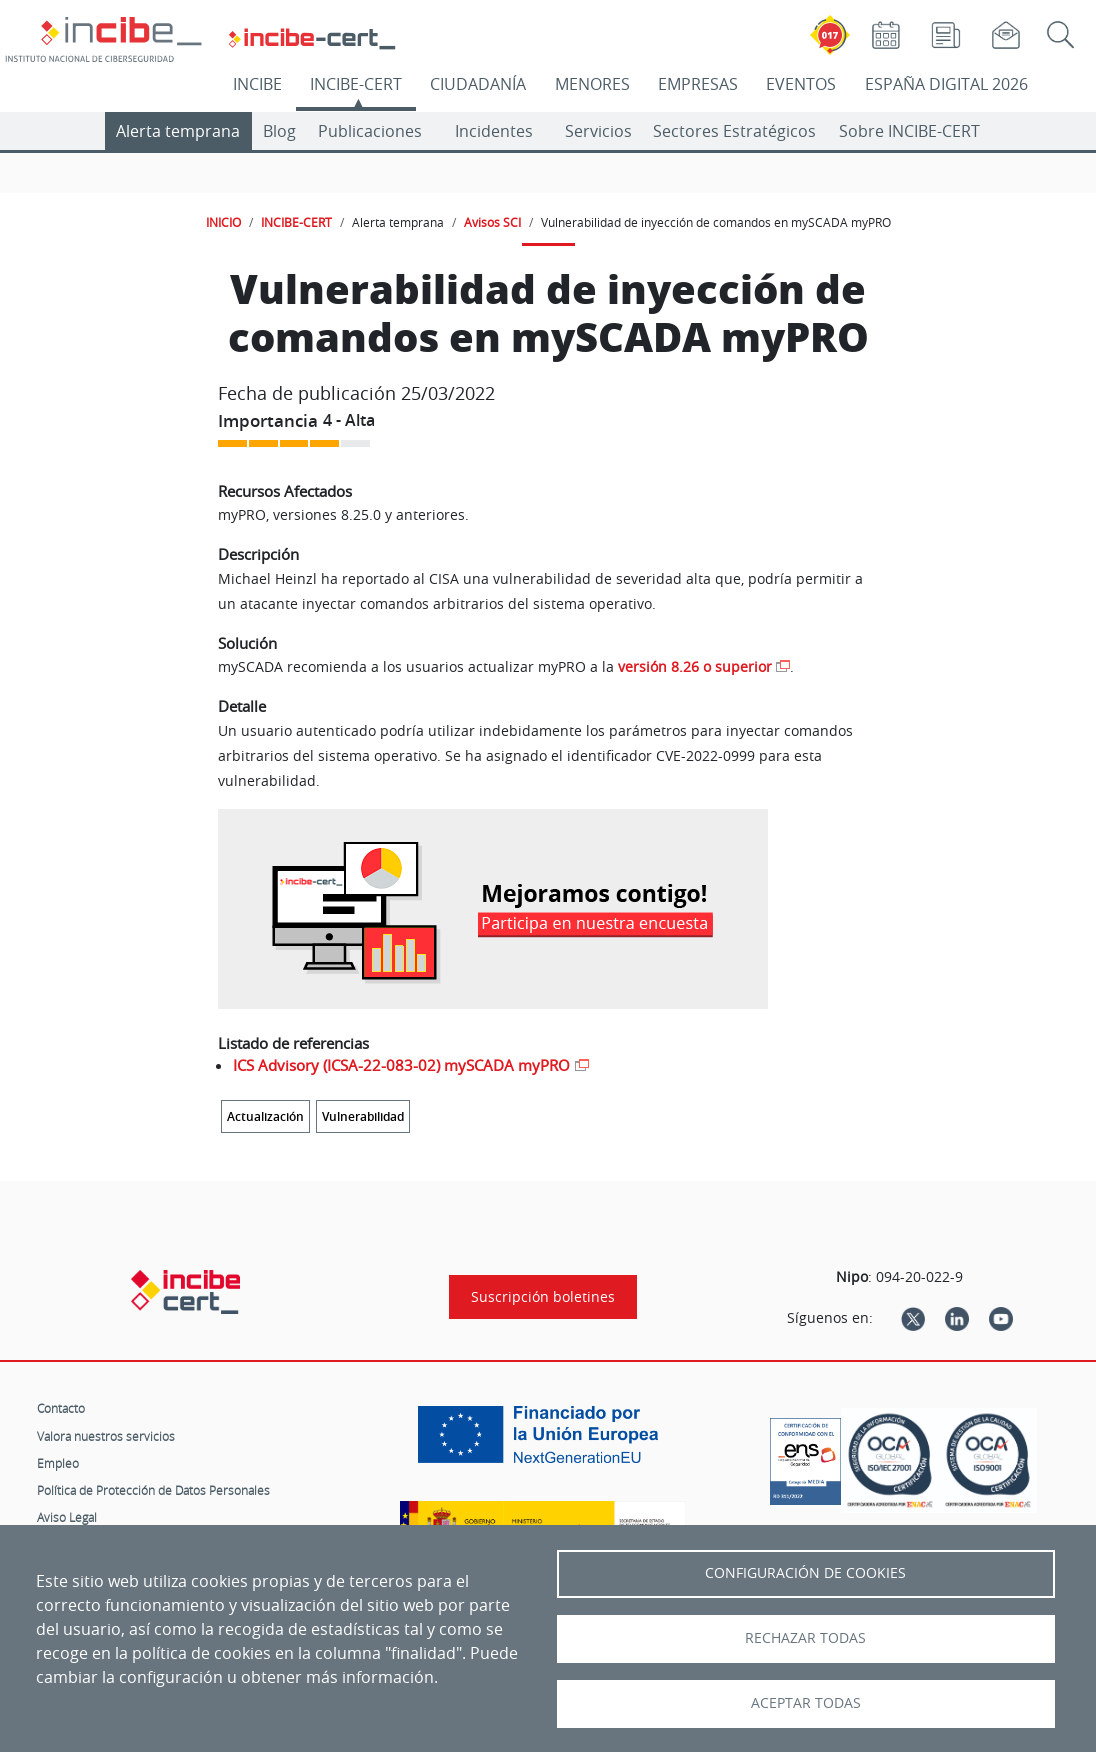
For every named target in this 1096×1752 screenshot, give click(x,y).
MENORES (592, 84)
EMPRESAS (698, 84)
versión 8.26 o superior (695, 666)
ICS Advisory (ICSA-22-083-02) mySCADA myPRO (401, 1065)
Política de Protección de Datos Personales (153, 1490)
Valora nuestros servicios (106, 1436)
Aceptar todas (806, 1703)
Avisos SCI (492, 222)
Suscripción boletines (543, 1297)
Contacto (61, 1408)
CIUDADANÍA (478, 84)
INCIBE (257, 84)
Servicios (598, 131)
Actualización (265, 1116)
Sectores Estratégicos (734, 131)
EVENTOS (801, 84)
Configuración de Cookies (805, 1573)
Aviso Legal (67, 1517)
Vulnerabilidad (363, 1116)
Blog (279, 131)
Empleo (58, 1463)
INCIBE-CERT (356, 84)
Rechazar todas (805, 1638)
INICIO (223, 222)
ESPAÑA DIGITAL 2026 (946, 84)
